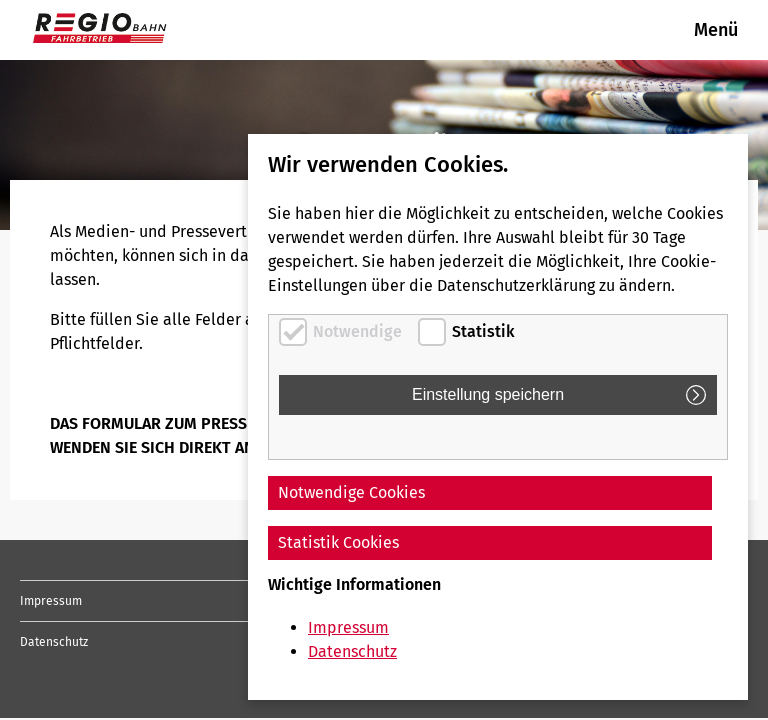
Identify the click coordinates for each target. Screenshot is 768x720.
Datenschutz (54, 642)
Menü (716, 30)
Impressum (51, 601)
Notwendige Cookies (351, 492)
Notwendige (357, 331)
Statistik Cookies (338, 542)
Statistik (483, 331)
